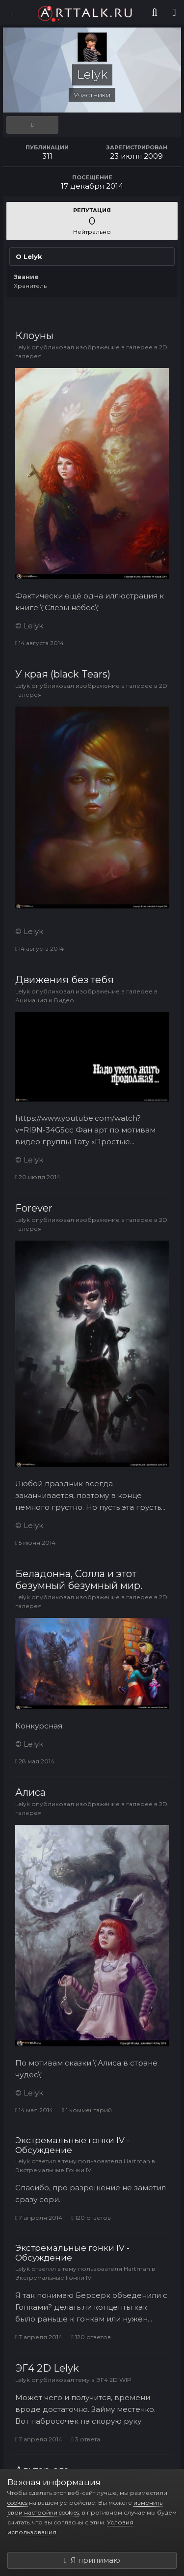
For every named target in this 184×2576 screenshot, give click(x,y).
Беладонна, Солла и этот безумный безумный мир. (78, 1579)
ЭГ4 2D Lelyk (47, 2368)
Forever (34, 1208)
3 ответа (85, 2439)
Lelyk (22, 347)
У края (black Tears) (62, 674)
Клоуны (34, 335)
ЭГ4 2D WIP (113, 2379)
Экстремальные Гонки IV (53, 2170)
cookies (17, 2502)
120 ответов (90, 2217)
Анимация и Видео (44, 1000)
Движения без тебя (64, 980)
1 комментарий (86, 2110)
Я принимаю (92, 2560)
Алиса (30, 1792)
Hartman (137, 2161)
